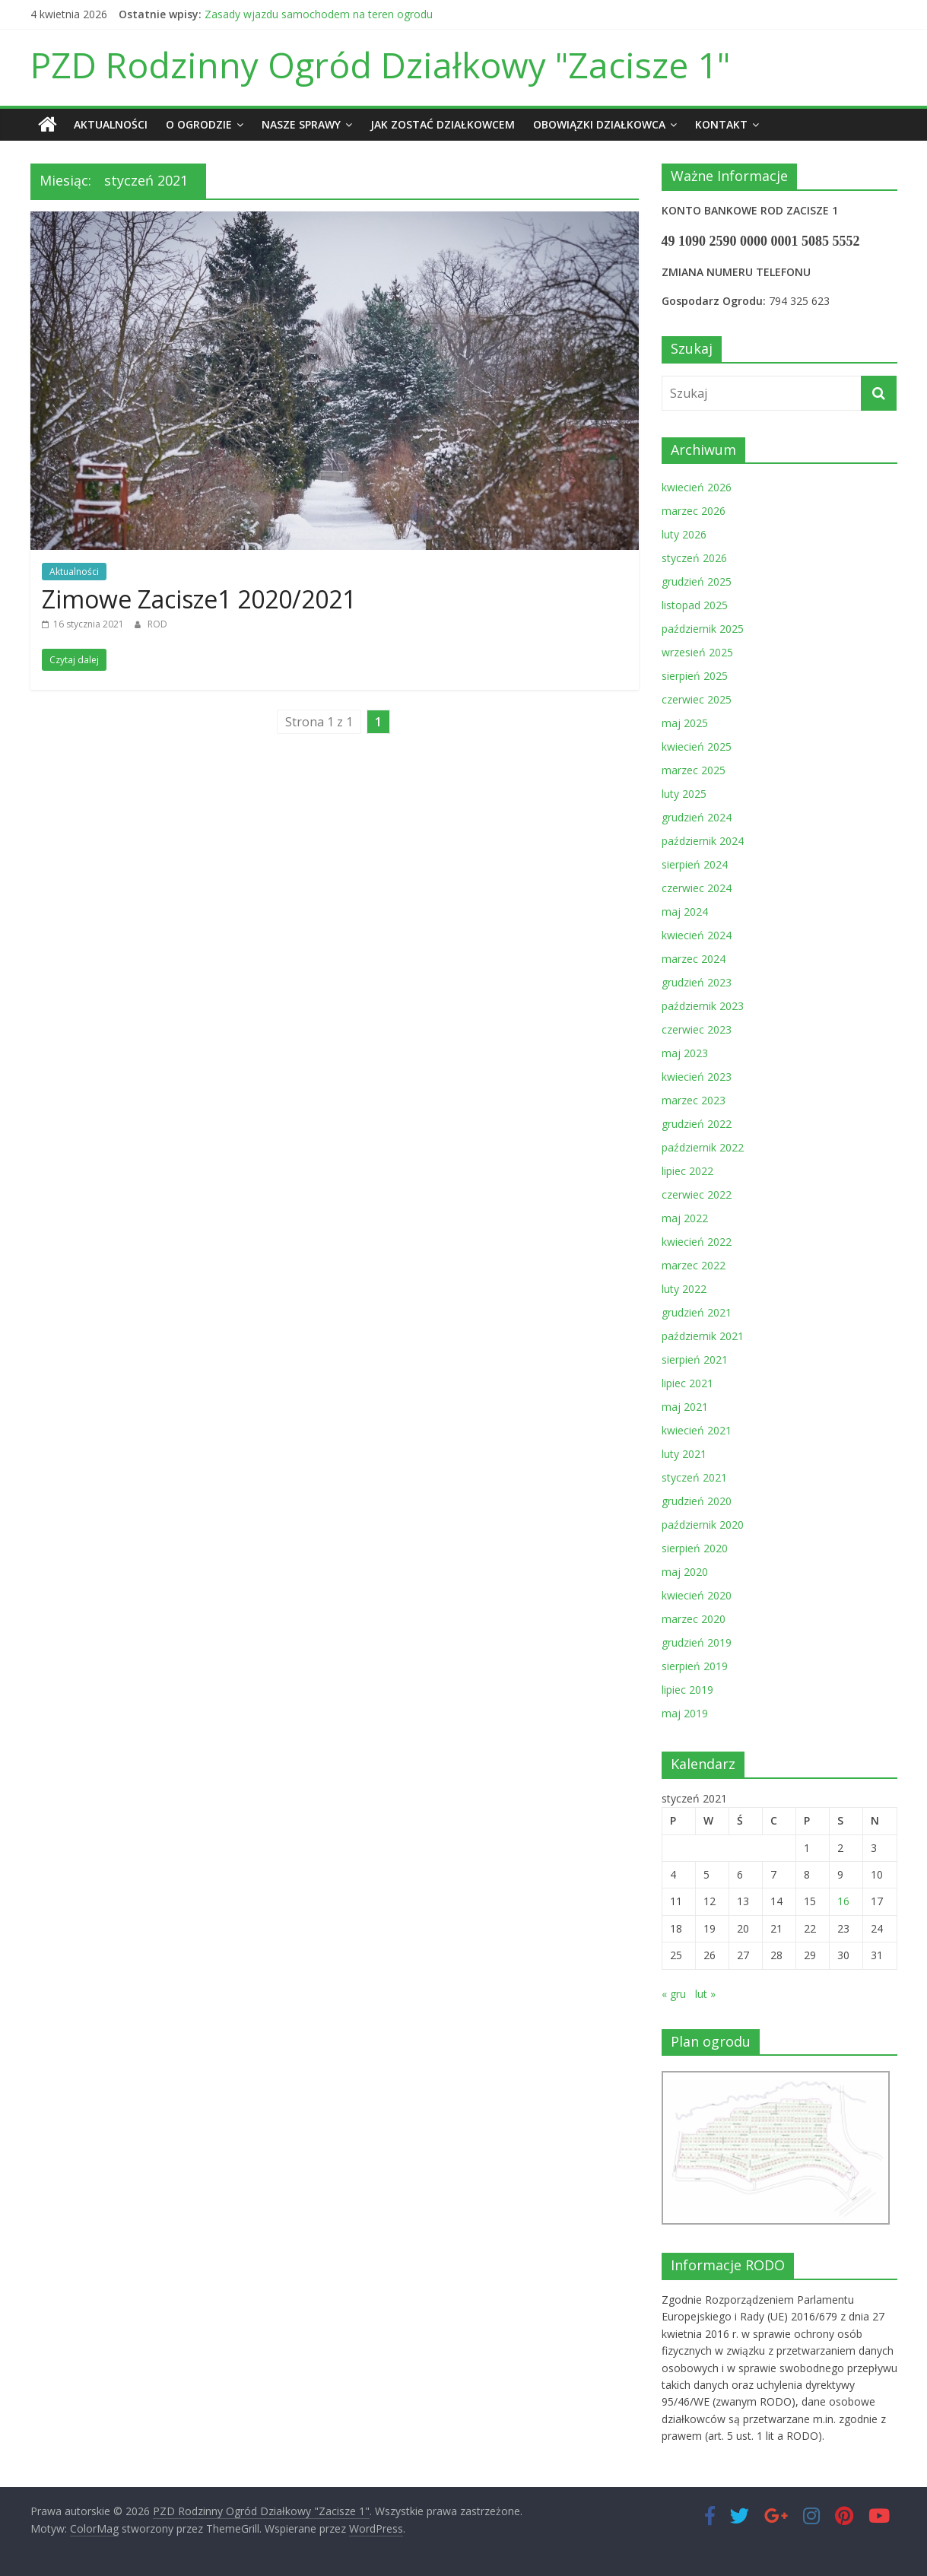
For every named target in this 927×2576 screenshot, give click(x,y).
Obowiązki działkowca (599, 124)
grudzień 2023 (697, 982)
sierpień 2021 (695, 1359)
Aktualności (111, 124)
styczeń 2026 (694, 558)
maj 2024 (685, 911)
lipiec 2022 (687, 1171)
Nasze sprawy (301, 124)
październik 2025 (703, 628)
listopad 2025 (695, 605)
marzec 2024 (693, 958)
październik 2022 (703, 1147)
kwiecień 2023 (697, 1076)
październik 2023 (703, 1006)
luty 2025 (684, 793)
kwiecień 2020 (697, 1595)
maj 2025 (685, 723)
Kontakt (721, 124)
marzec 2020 (693, 1619)
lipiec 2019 (687, 1689)
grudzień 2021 (697, 1312)
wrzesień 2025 (697, 652)
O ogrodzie (199, 124)
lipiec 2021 (687, 1383)
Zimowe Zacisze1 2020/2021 (199, 598)
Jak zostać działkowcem (442, 124)
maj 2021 (685, 1406)
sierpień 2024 (695, 864)
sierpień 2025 (695, 676)
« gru (674, 1993)
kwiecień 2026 (697, 487)
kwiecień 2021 (697, 1430)
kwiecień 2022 (697, 1241)
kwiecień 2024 (697, 935)
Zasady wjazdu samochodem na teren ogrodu (319, 14)
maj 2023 (685, 1053)
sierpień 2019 (695, 1666)
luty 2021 (684, 1454)
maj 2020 (685, 1571)
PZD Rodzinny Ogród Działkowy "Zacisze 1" (380, 64)
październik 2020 (703, 1524)
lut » (705, 1993)
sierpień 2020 (695, 1548)
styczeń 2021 (694, 1477)
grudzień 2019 (697, 1642)
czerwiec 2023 (697, 1029)
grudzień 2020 (697, 1501)
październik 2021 (703, 1336)
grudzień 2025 (697, 581)
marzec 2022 (693, 1265)
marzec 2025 (693, 770)
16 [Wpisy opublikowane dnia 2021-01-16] (843, 1901)
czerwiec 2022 (697, 1194)
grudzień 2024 (697, 817)
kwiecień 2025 (697, 746)
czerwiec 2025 (697, 699)
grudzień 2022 (697, 1123)
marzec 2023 (693, 1100)
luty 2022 (684, 1289)
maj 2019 (685, 1713)
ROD (157, 624)
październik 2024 (703, 841)
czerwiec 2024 (697, 888)
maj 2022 (685, 1218)
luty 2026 (684, 534)
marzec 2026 (693, 510)
